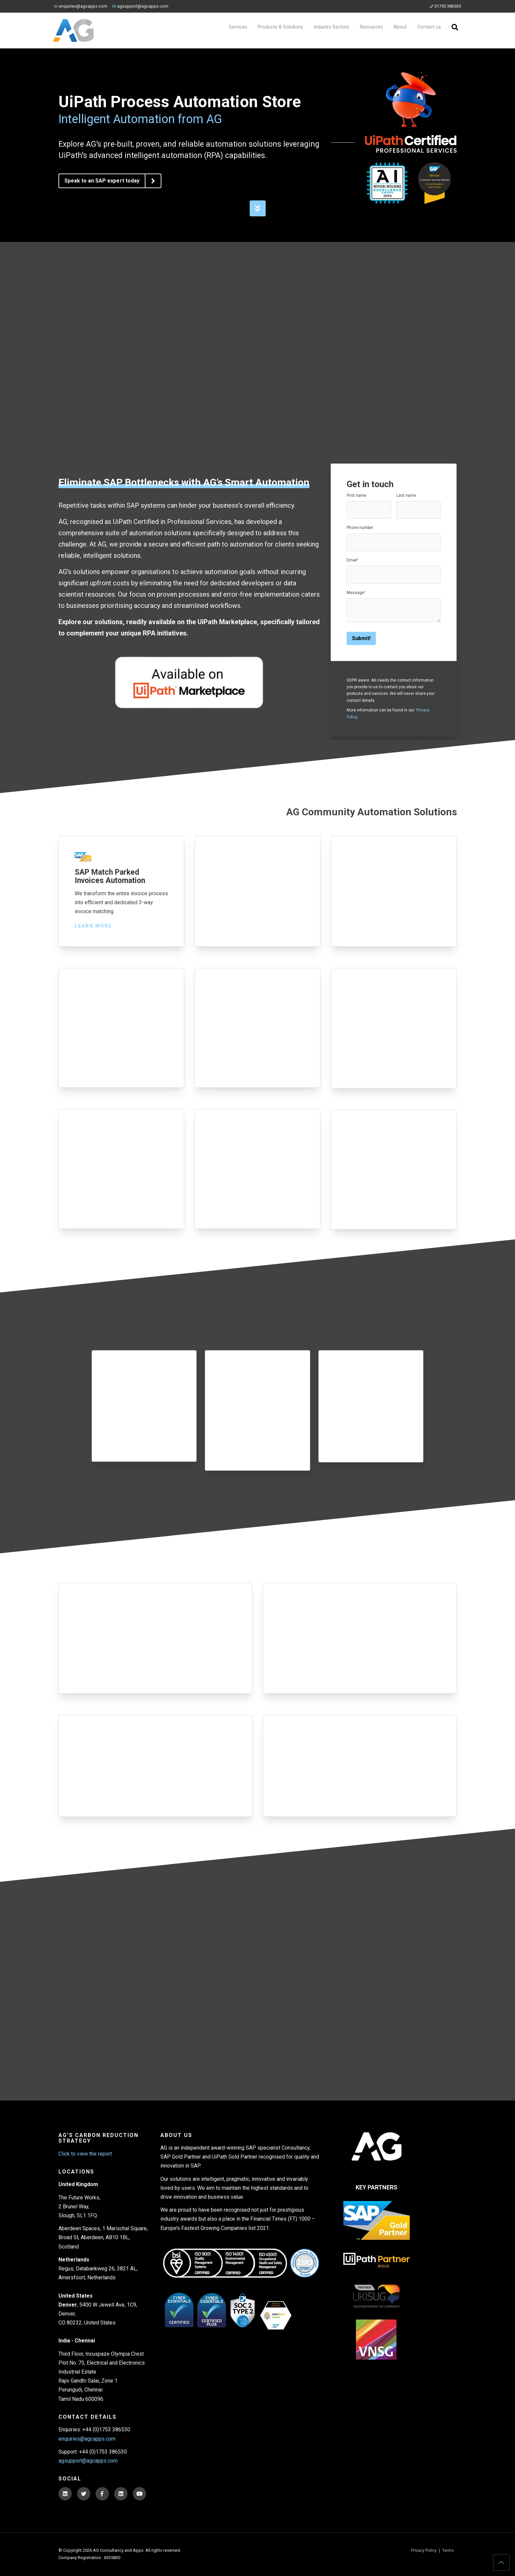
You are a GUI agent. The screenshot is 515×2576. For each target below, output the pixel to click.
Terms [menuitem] (448, 2550)
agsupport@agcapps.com (140, 6)
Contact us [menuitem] (429, 27)
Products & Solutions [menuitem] (280, 27)
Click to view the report (85, 2154)
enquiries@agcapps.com (81, 6)
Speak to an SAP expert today (112, 180)
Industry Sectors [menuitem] (331, 27)
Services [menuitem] (238, 27)
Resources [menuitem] (371, 27)
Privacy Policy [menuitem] (424, 2550)
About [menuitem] (400, 27)
